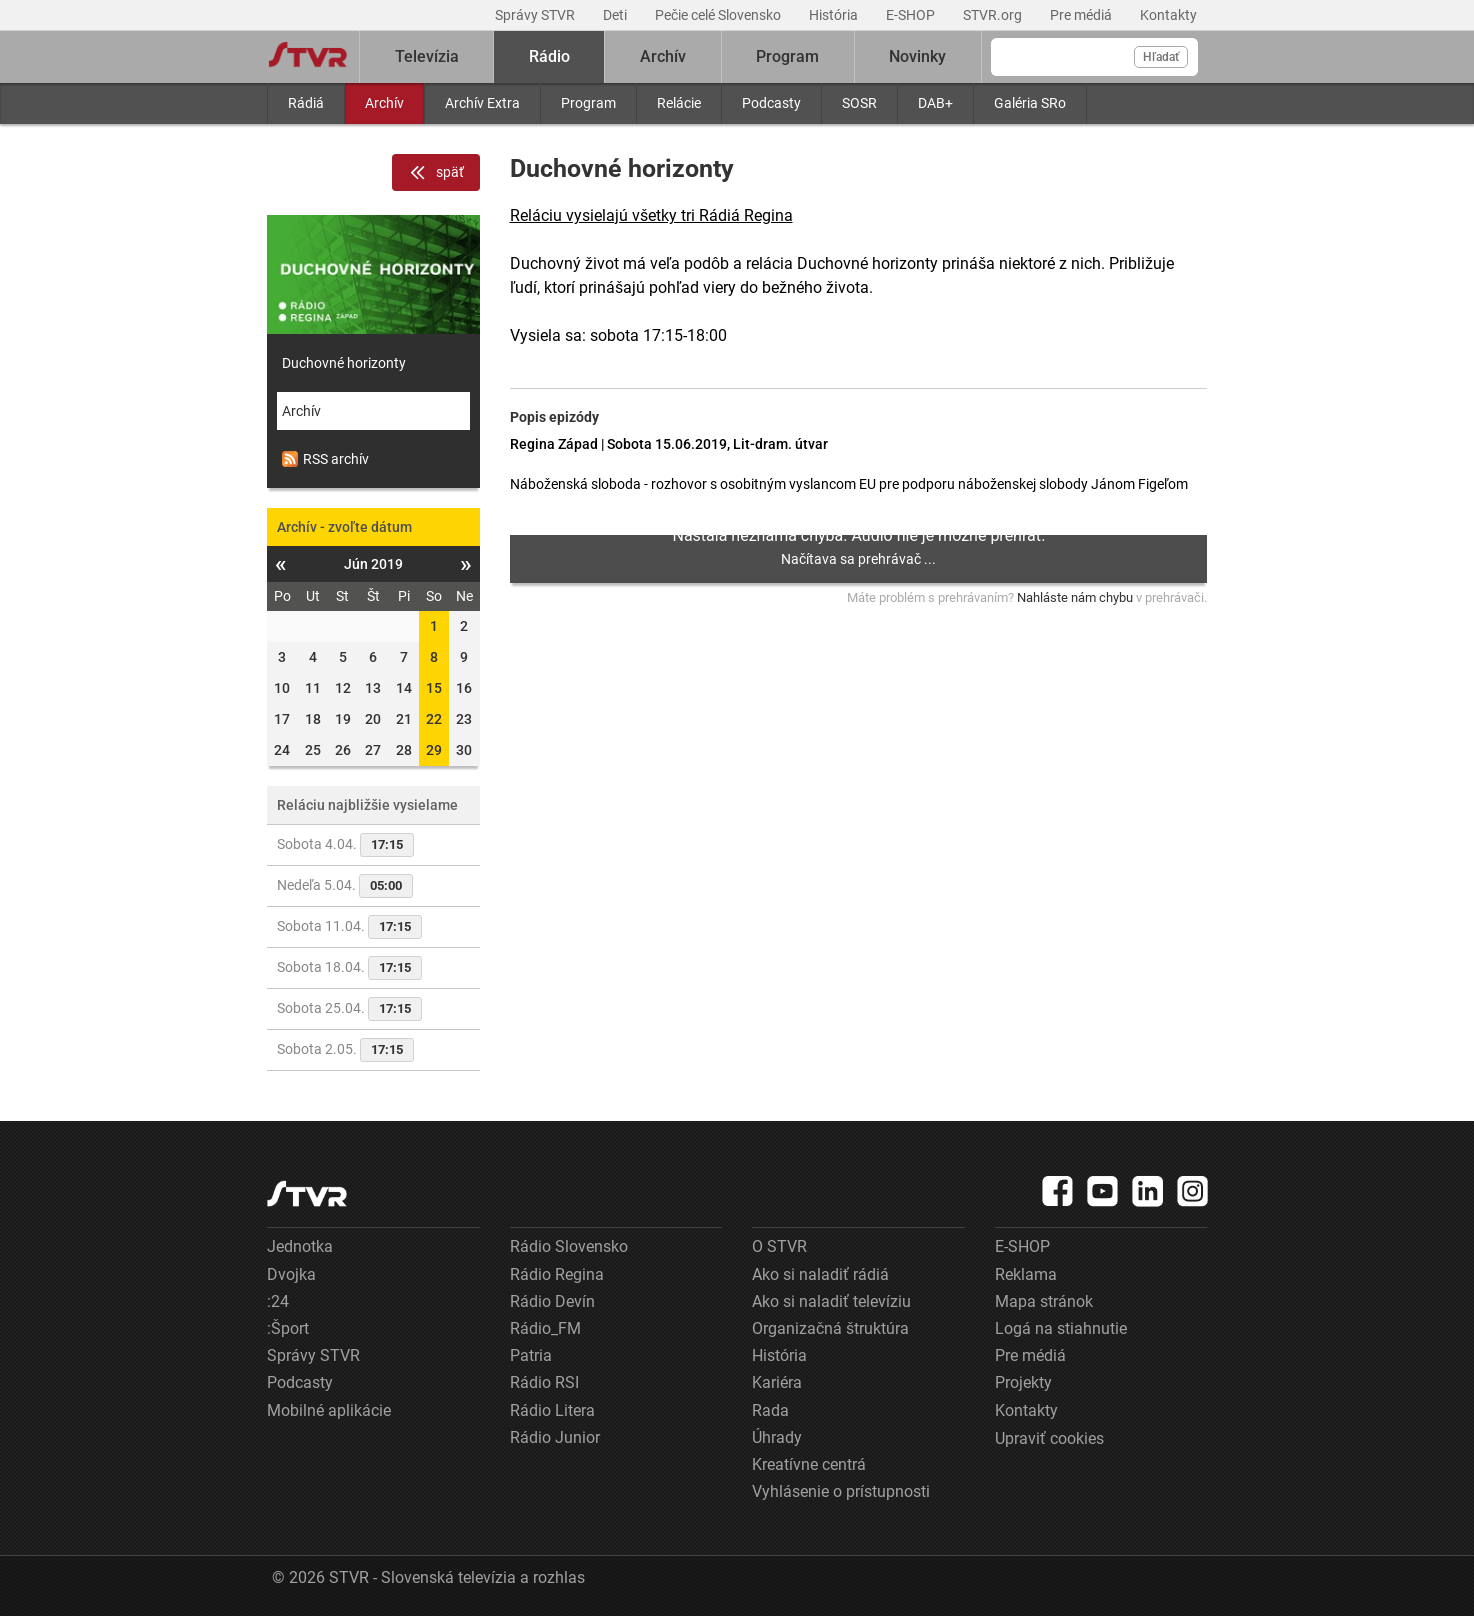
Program (588, 103)
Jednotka (300, 1246)
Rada (770, 1410)
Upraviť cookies (1049, 1438)
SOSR (859, 103)
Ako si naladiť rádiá (820, 1274)
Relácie (679, 103)
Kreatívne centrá (809, 1464)
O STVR (779, 1246)
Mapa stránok (1044, 1301)
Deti (616, 15)
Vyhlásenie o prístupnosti (841, 1491)
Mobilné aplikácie (329, 1410)
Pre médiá (1082, 15)
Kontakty (1168, 15)
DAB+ (935, 103)
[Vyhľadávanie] (1094, 57)
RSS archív (325, 459)
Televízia (427, 56)
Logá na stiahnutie (1061, 1328)
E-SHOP (912, 15)
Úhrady (777, 1437)
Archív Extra (482, 103)
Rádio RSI (544, 1382)
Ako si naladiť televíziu (831, 1301)
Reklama (1026, 1274)
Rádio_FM (545, 1328)
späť (436, 173)
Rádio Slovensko (569, 1246)
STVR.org (994, 15)
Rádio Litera (552, 1410)
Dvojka (291, 1274)
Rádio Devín (552, 1301)
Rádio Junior (555, 1437)
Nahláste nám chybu (1075, 597)
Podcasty (771, 103)
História (835, 15)
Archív (384, 103)
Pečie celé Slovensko (719, 15)
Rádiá (306, 103)
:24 (278, 1301)
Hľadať (1161, 57)
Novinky (917, 56)
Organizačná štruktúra (830, 1328)
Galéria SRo (1030, 103)
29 (434, 750)
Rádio (549, 56)
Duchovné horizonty (344, 363)
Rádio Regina (557, 1274)
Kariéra (777, 1382)
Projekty (1023, 1382)
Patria (531, 1355)
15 (434, 688)
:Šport (288, 1328)
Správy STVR (536, 15)
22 (434, 719)
